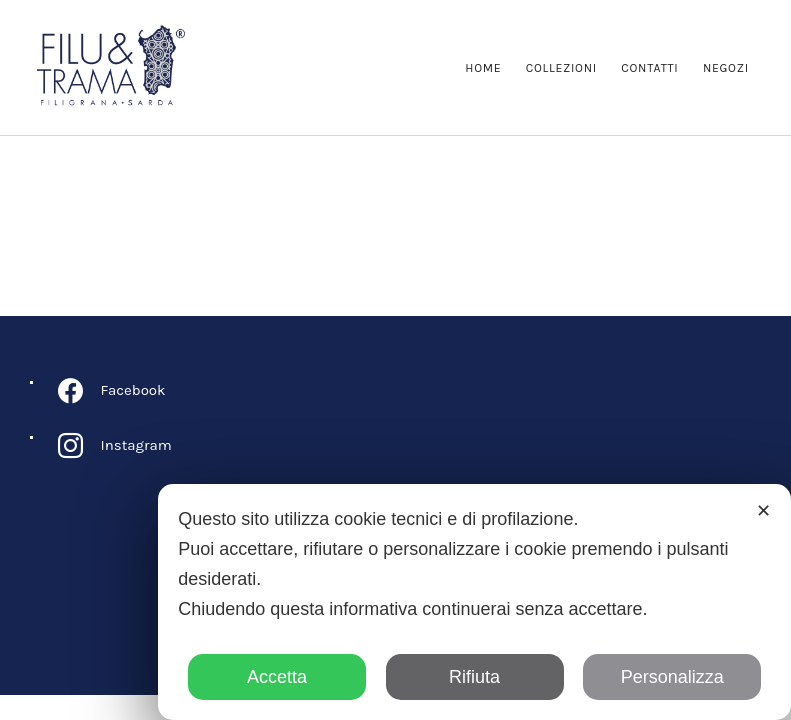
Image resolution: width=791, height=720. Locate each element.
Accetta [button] (277, 677)
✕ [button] (763, 511)
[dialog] (474, 602)
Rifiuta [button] (474, 677)
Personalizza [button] (672, 677)
